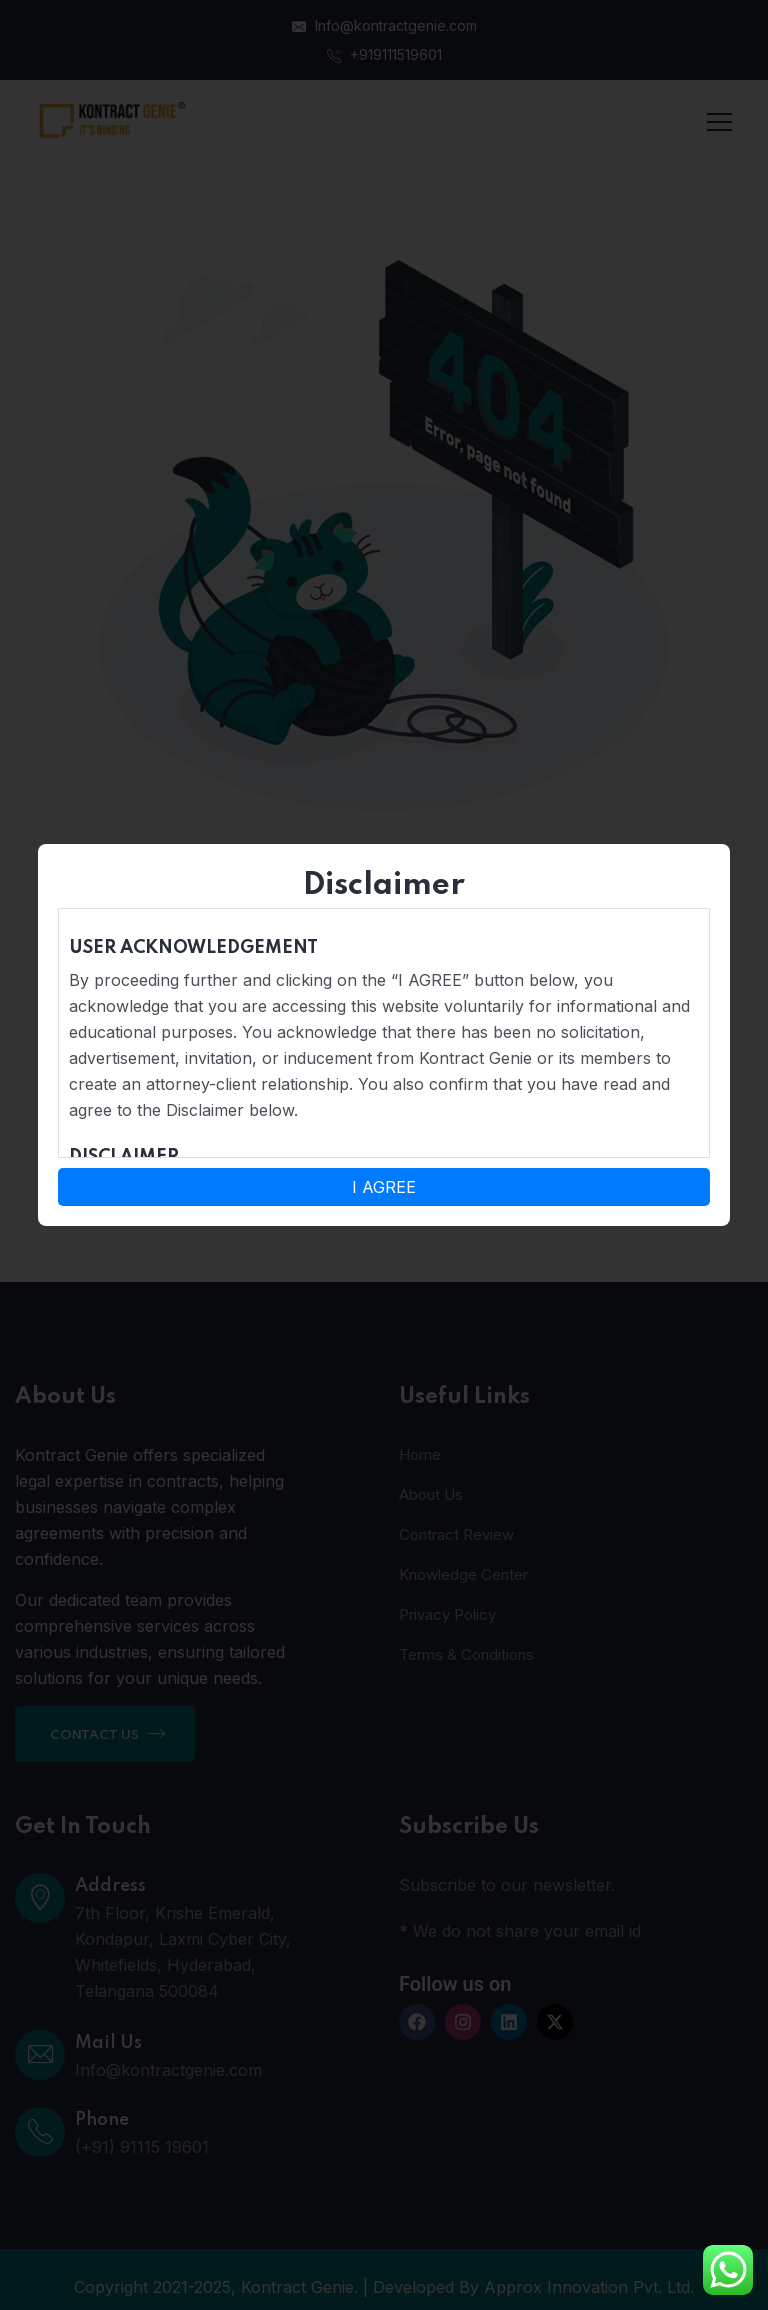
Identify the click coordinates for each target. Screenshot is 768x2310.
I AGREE (384, 1187)
